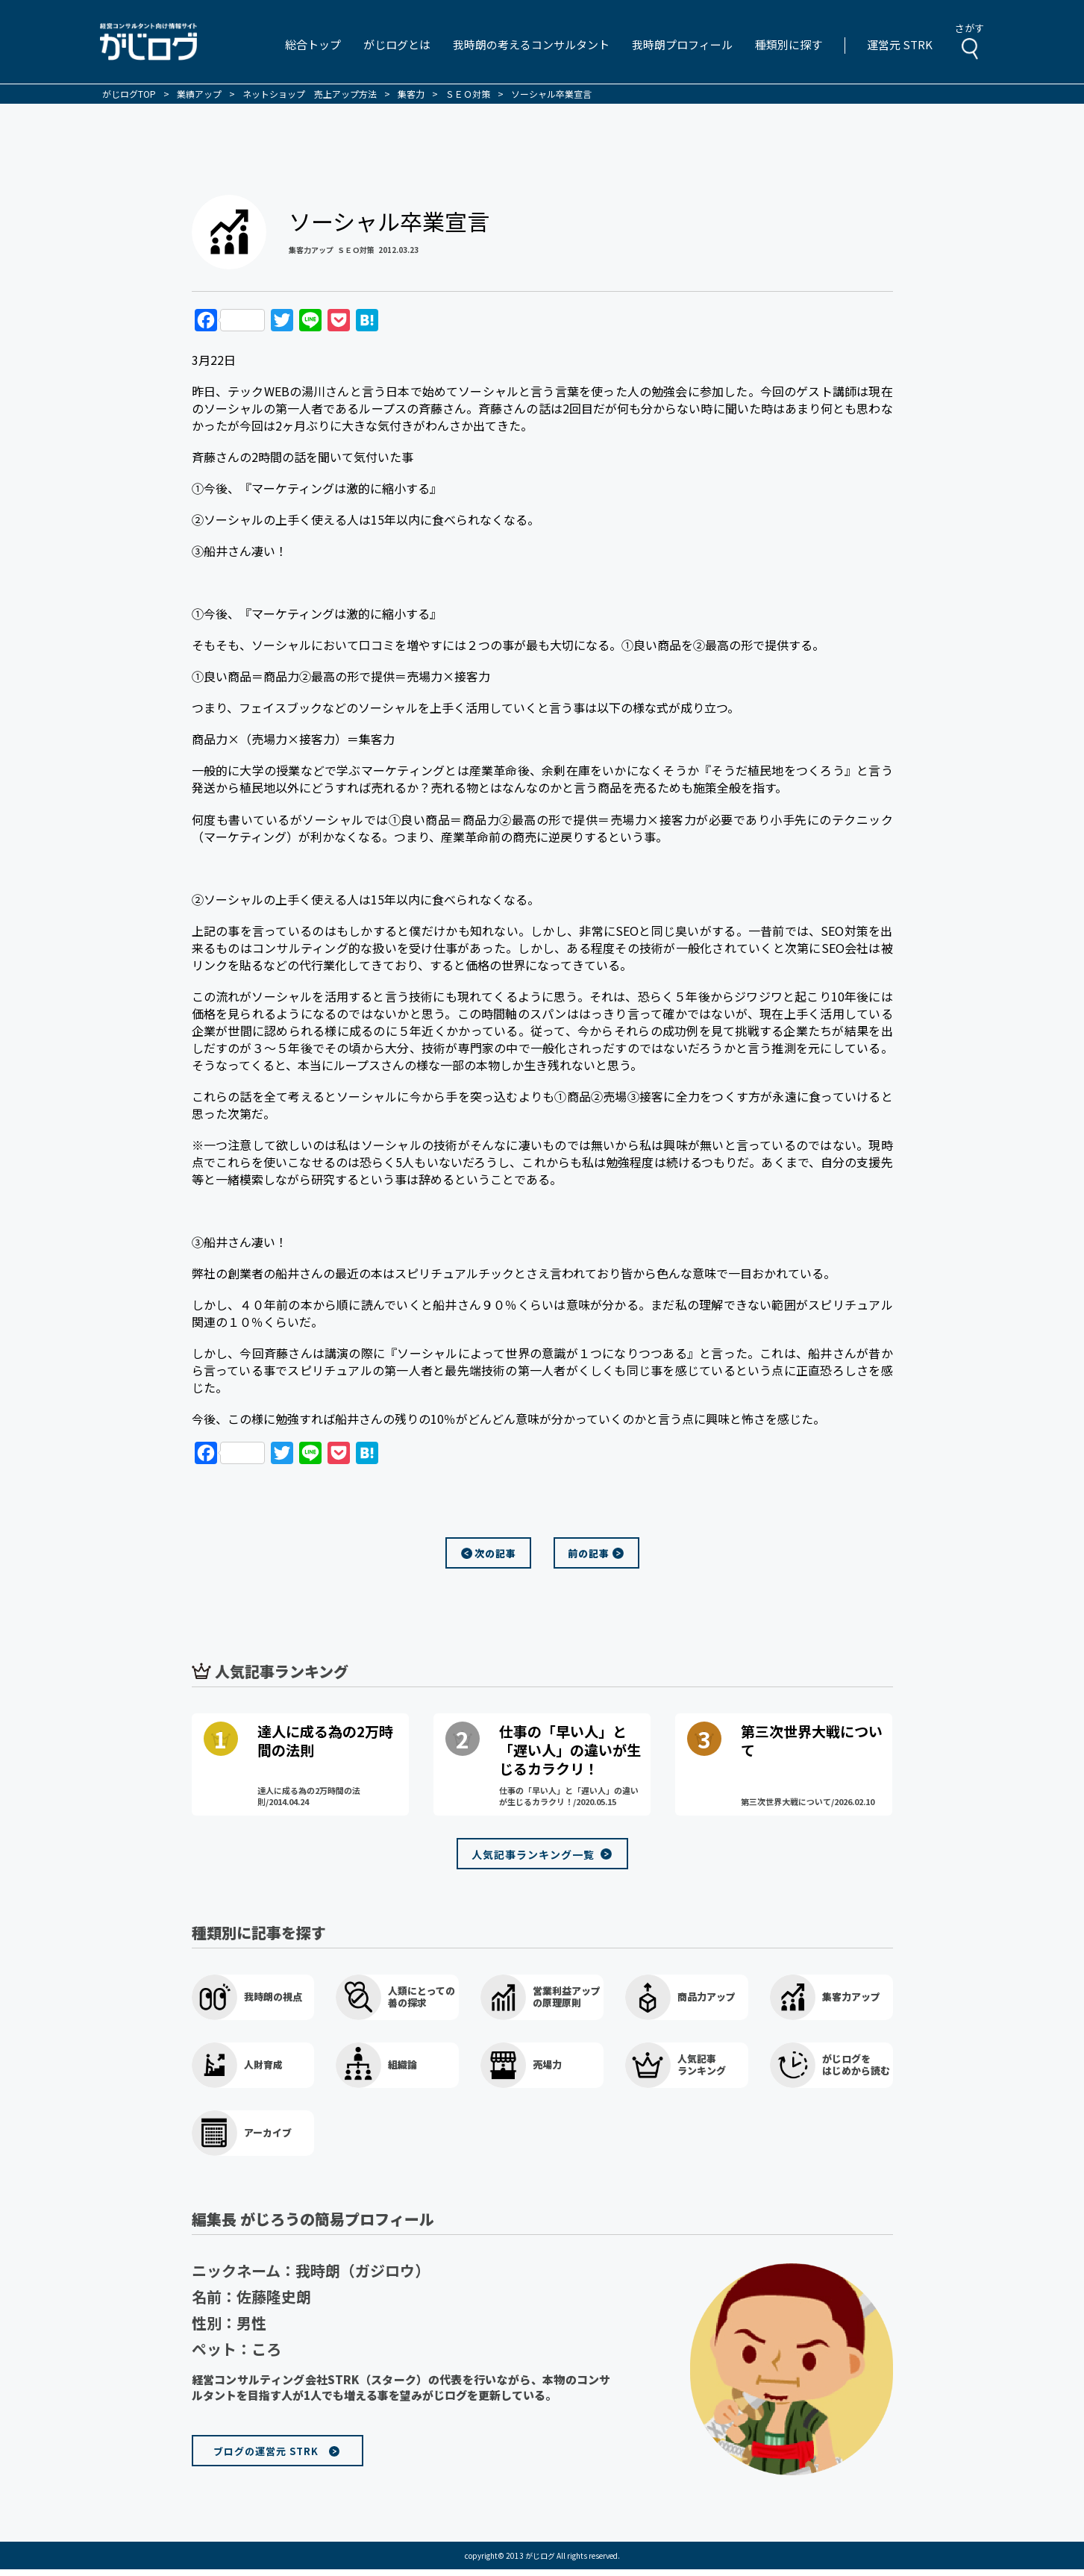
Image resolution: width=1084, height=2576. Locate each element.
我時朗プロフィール (682, 44)
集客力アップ (311, 249)
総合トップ (313, 44)
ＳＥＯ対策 (356, 249)
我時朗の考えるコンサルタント (531, 44)
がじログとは (396, 44)
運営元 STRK (900, 44)
